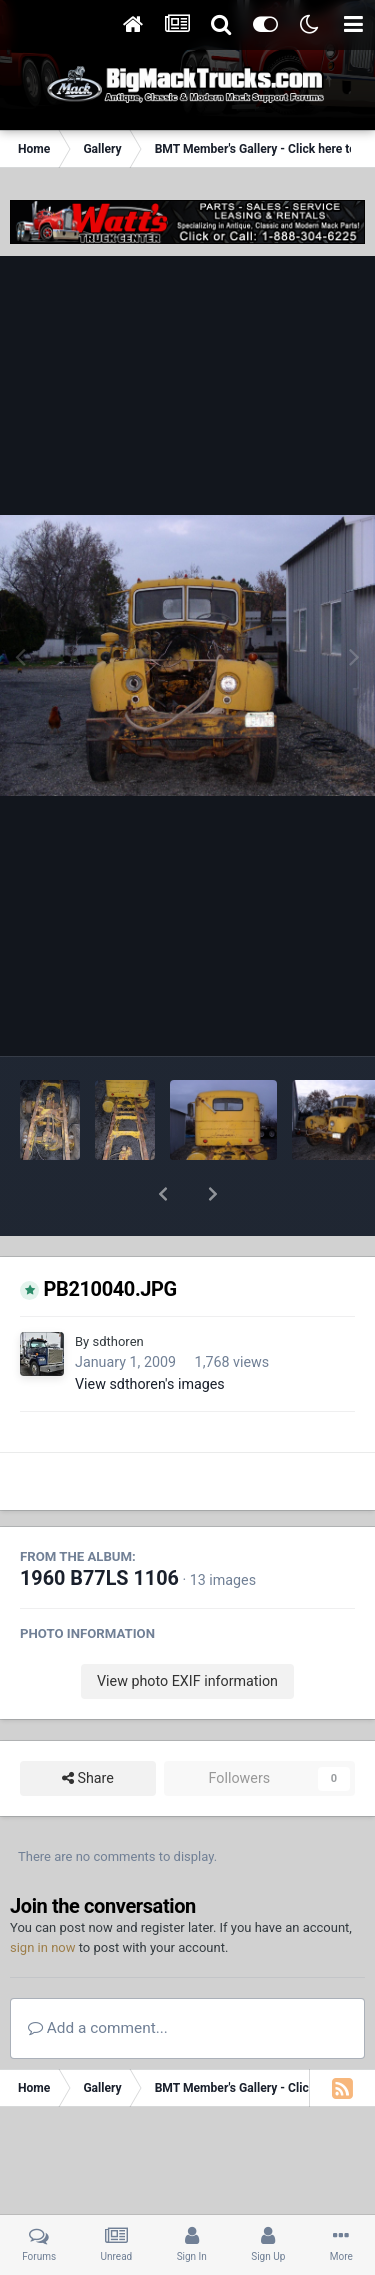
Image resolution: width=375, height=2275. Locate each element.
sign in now (43, 1895)
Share (88, 1726)
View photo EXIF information (187, 1629)
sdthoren (117, 1289)
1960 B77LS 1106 (99, 1526)
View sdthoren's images (150, 1332)
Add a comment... (98, 1976)
